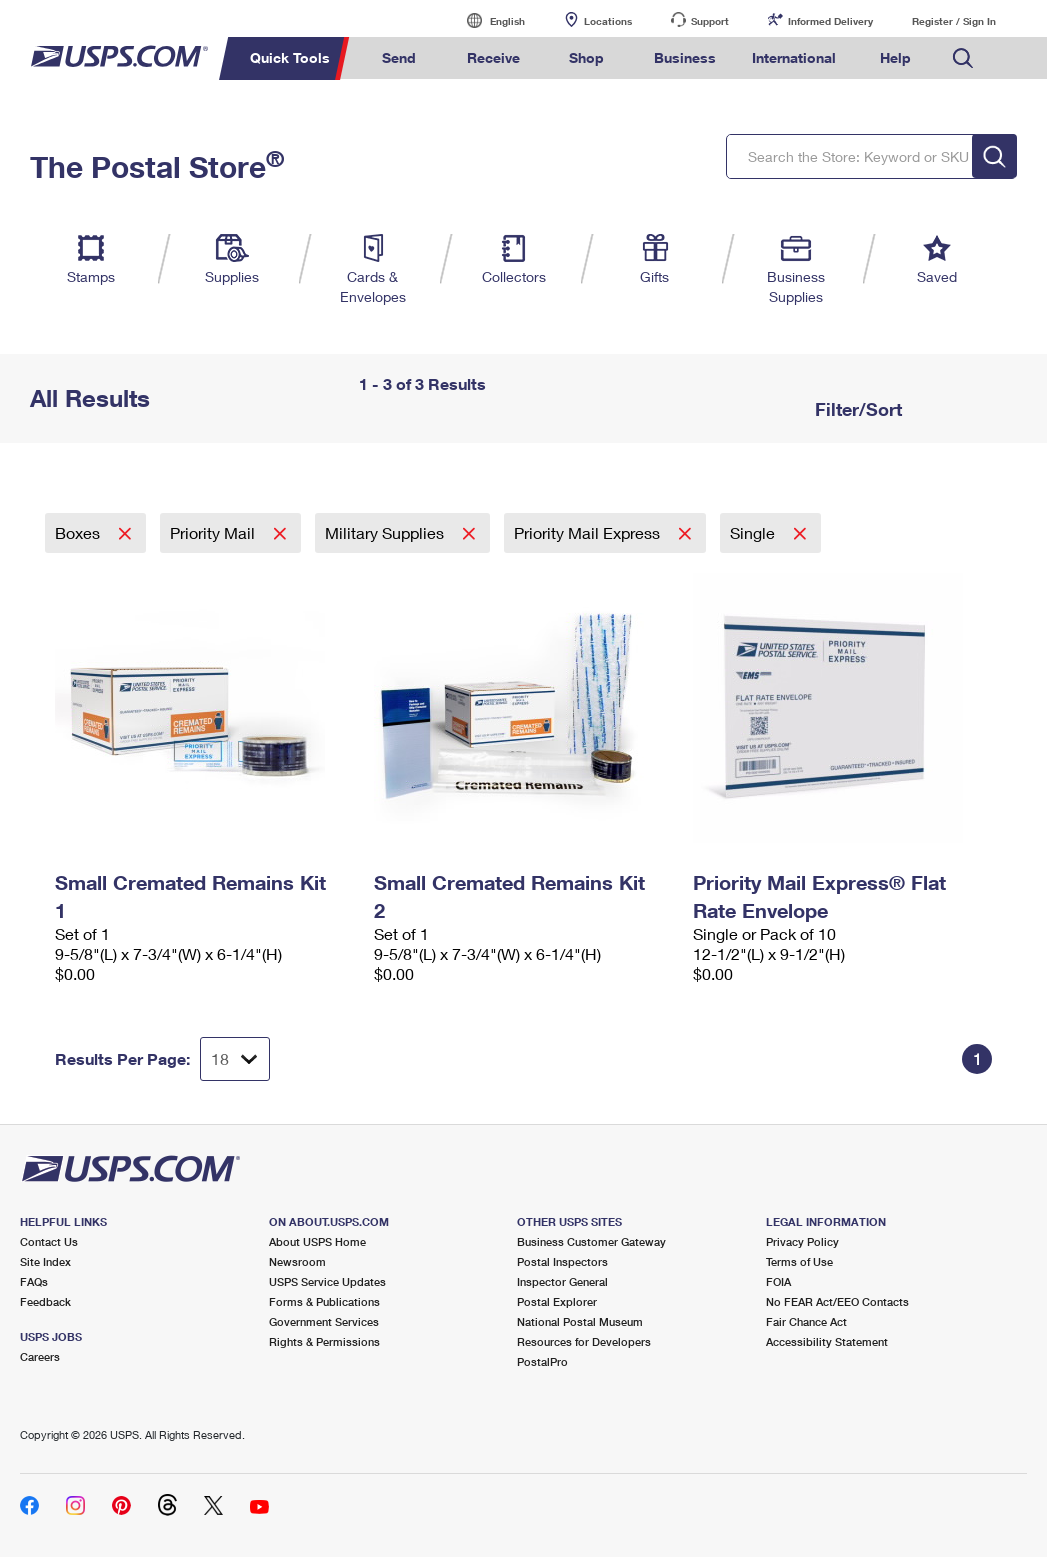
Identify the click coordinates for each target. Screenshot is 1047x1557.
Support (710, 21)
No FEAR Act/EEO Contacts (837, 1301)
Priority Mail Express (589, 532)
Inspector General (562, 1281)
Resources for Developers (584, 1341)
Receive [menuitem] (493, 57)
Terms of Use (799, 1261)
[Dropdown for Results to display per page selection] (235, 1059)
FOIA (778, 1281)
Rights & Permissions (324, 1341)
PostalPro (542, 1361)
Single (754, 532)
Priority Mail (214, 532)
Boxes (79, 532)
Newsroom (297, 1261)
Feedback (45, 1301)
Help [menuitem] (895, 57)
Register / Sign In (954, 21)
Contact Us (49, 1241)
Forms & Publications (324, 1301)
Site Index (45, 1261)
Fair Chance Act (806, 1321)
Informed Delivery (830, 21)
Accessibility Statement (827, 1341)
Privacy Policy (802, 1241)
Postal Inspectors (562, 1261)
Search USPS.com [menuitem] (963, 58)
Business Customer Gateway (591, 1241)
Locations (608, 21)
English (487, 20)
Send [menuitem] (399, 57)
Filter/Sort (856, 409)
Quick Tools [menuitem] (290, 57)
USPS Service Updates (327, 1281)
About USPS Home (317, 1241)
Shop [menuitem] (586, 57)
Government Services (324, 1321)
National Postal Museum (580, 1321)
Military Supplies (386, 532)
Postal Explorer (557, 1301)
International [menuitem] (794, 57)
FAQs (34, 1281)
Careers (40, 1356)
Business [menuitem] (685, 57)
